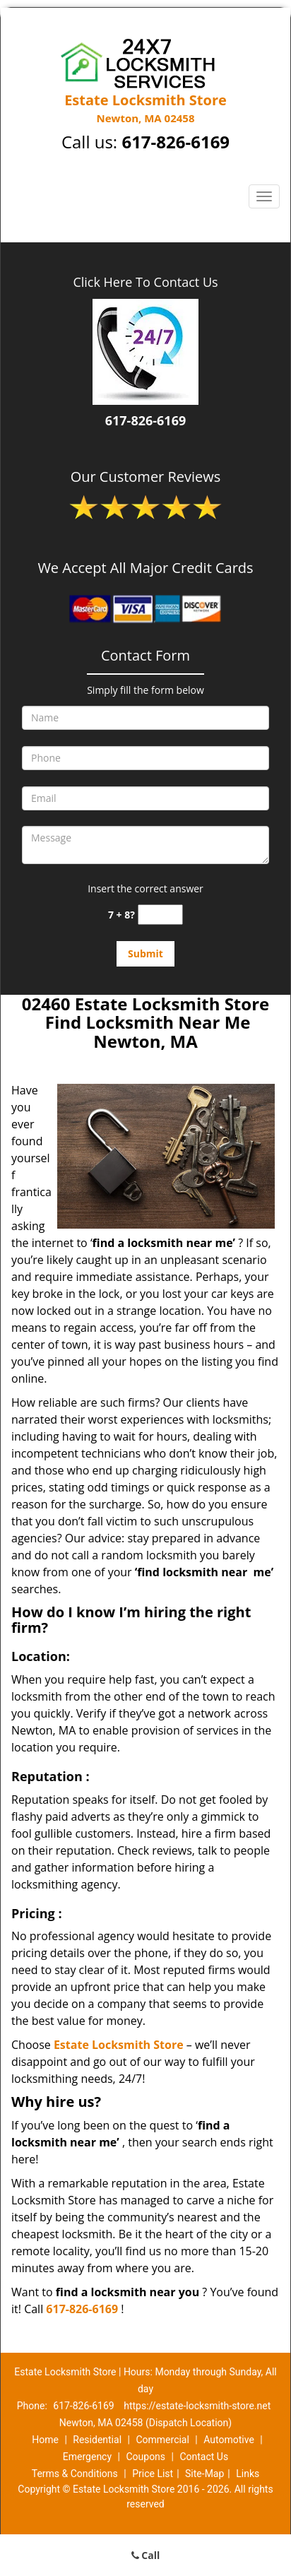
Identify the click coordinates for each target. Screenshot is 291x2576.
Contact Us (203, 2456)
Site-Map (204, 2473)
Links (247, 2473)
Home (45, 2439)
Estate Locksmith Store (119, 2044)
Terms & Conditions (75, 2473)
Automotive (228, 2439)
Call (145, 2555)
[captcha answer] (160, 914)
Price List (152, 2473)
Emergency (87, 2456)
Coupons (145, 2456)
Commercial (162, 2439)
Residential (97, 2439)
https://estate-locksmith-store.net (197, 2405)
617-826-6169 (175, 141)
